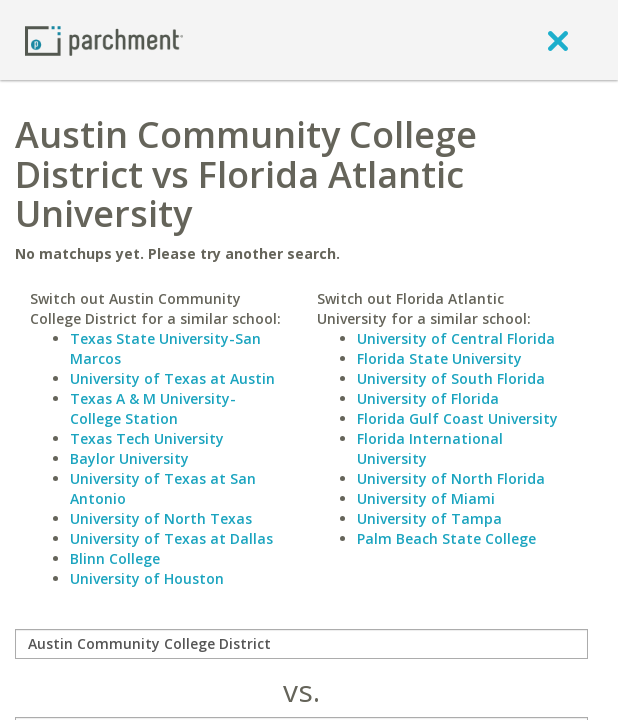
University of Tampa (429, 518)
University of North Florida (451, 478)
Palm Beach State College (446, 538)
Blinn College (115, 558)
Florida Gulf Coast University (457, 418)
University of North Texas (161, 518)
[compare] (301, 644)
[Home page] (104, 39)
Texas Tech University (147, 438)
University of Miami (426, 498)
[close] (558, 40)
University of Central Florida (456, 338)
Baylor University (129, 458)
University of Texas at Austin (172, 378)
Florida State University (439, 358)
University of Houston (147, 578)
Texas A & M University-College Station (153, 408)
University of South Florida (451, 378)
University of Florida (428, 398)
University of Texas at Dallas (171, 538)
